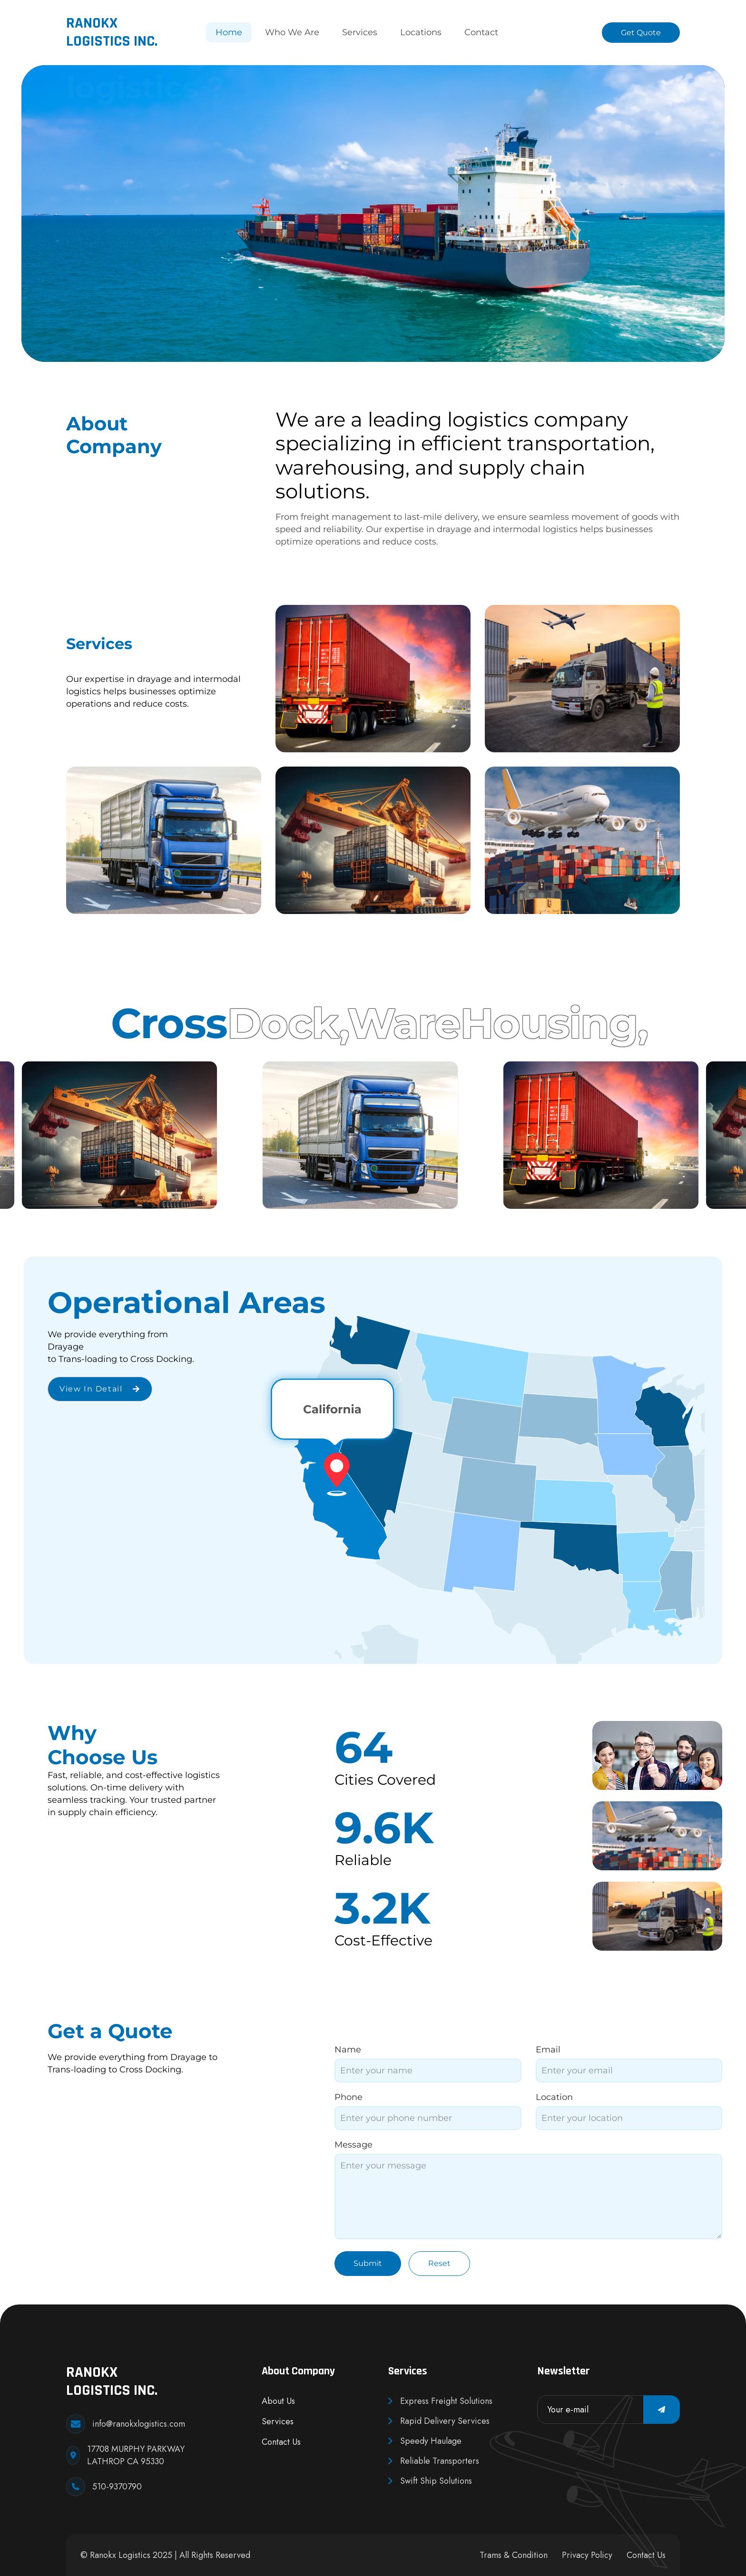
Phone (348, 2097)
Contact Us (281, 2442)
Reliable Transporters (433, 2461)
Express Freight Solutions (440, 2401)
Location (554, 2097)
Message (353, 2144)
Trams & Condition (514, 2555)
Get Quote (641, 32)
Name (347, 2049)
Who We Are (292, 32)
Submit (367, 2263)
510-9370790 (117, 2486)
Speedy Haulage (424, 2441)
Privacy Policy (587, 2555)
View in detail (99, 1388)
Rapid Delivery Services (439, 2421)
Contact (481, 32)
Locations (421, 32)
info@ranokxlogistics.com (138, 2424)
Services (359, 32)
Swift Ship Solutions (430, 2481)
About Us (278, 2401)
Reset (439, 2263)
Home (229, 32)
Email (548, 2049)
